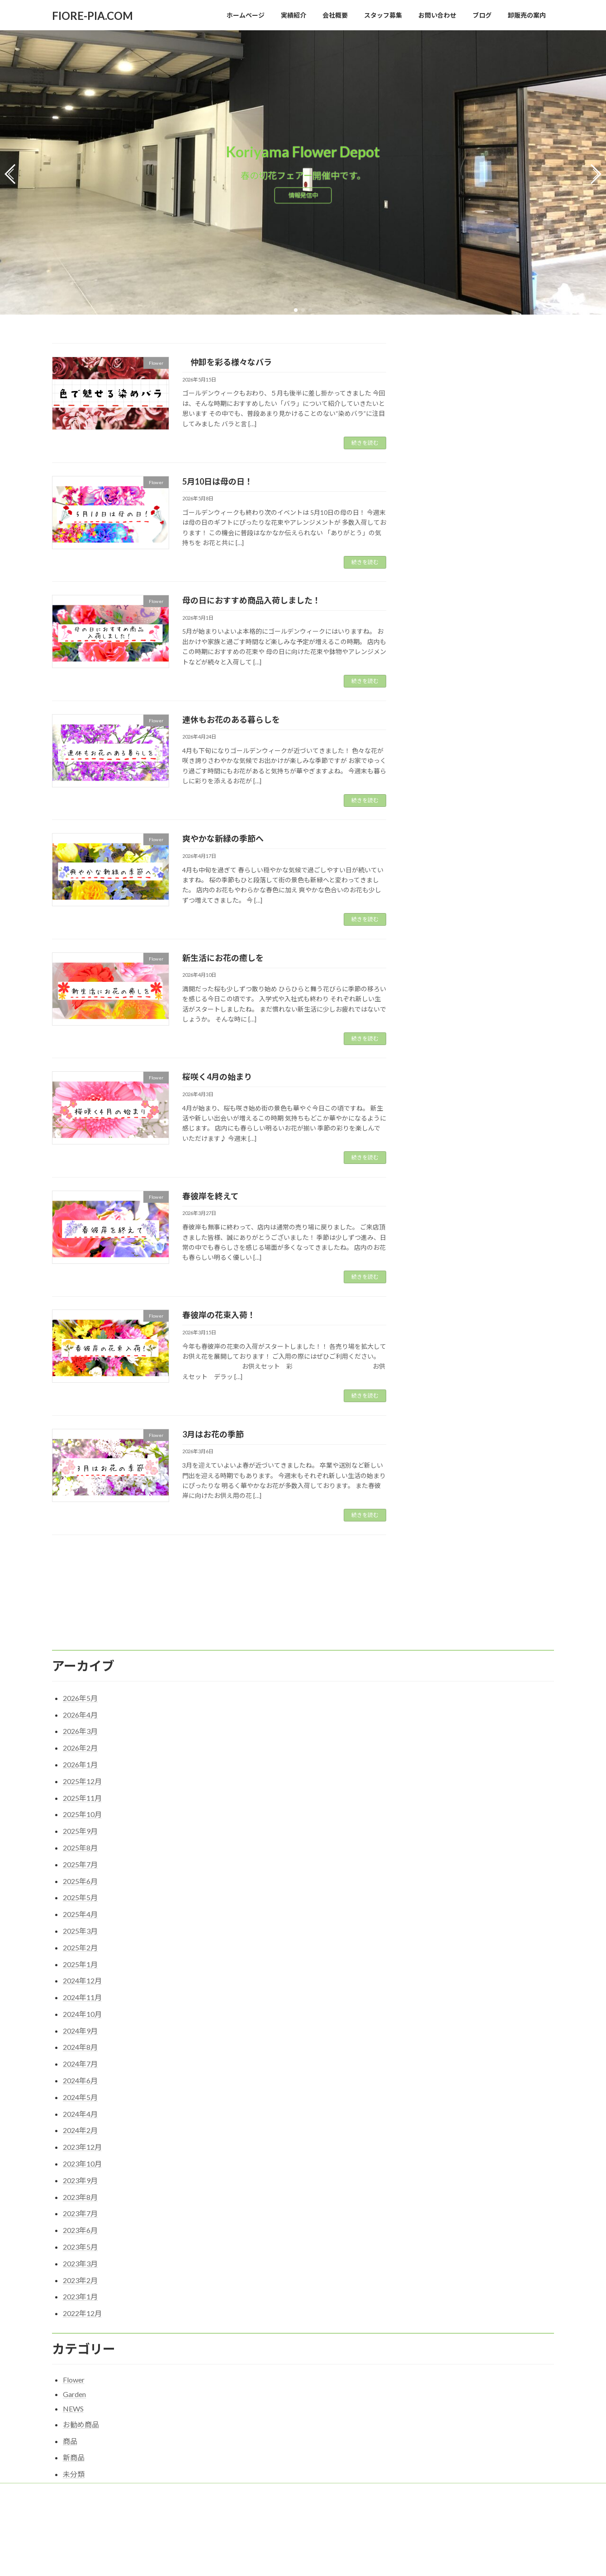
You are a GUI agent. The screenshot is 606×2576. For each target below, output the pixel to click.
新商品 (74, 2399)
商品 (70, 2382)
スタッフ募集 (311, 2433)
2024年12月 (82, 1922)
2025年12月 (82, 1723)
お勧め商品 (81, 2366)
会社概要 (145, 2433)
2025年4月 (80, 1855)
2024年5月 (80, 2038)
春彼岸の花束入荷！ (219, 1312)
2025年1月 (80, 1906)
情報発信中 (303, 196)
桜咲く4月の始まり (217, 1073)
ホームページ (245, 2485)
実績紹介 (105, 2433)
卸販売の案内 (362, 2433)
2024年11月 (82, 1939)
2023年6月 (80, 2171)
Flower (74, 2321)
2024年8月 (80, 1989)
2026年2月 (80, 1689)
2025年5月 (80, 1839)
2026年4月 (80, 1656)
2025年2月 (80, 1889)
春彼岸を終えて (210, 1193)
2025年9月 (80, 1772)
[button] (296, 307)
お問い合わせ (261, 2433)
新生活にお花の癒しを (223, 955)
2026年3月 (80, 1672)
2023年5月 (80, 2188)
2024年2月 (80, 2072)
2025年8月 (80, 1789)
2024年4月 (80, 2055)
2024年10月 (82, 1955)
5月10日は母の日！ (217, 478)
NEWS (73, 2350)
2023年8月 (80, 2138)
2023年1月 (80, 2238)
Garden (74, 2335)
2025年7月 (80, 1806)
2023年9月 (80, 2122)
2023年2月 (80, 2222)
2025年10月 (82, 1756)
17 (235, 1552)
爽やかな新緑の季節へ (223, 835)
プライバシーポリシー (200, 2433)
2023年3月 (80, 2205)
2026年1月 (80, 1706)
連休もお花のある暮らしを (231, 716)
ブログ (237, 2564)
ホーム (69, 2433)
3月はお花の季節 (213, 1431)
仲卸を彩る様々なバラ (227, 359)
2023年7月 (80, 2155)
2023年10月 (82, 2105)
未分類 (74, 2415)
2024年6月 (80, 2022)
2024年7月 (80, 2005)
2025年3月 (80, 1872)
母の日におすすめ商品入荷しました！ (251, 597)
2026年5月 (80, 1639)
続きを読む (365, 439)
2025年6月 (80, 1822)
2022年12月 (82, 2255)
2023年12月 (82, 2088)
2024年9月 (80, 1972)
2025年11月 (82, 1739)
